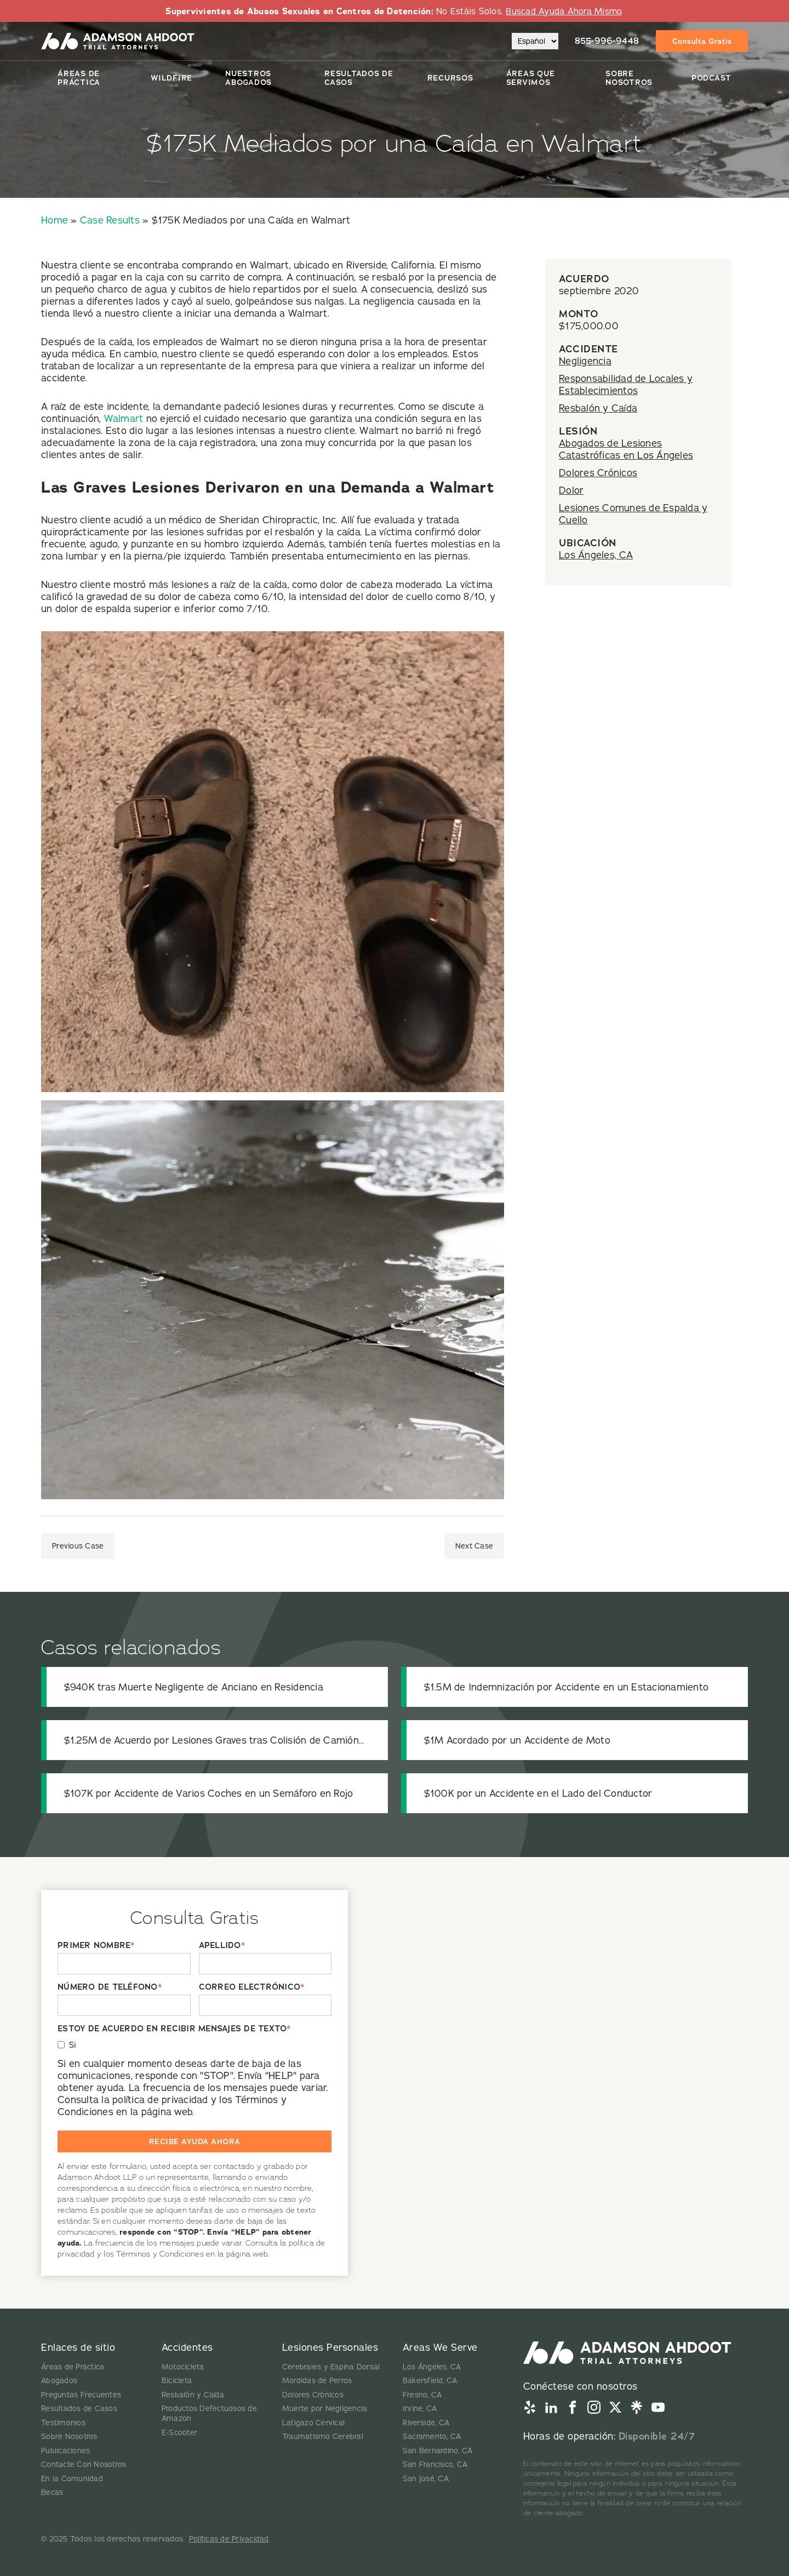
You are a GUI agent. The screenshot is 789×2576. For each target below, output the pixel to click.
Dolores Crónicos (598, 472)
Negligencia (585, 361)
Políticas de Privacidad (229, 2539)
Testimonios (63, 2423)
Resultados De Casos (358, 77)
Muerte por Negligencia (325, 2408)
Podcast (711, 78)
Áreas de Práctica (79, 77)
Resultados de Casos (79, 2408)
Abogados (59, 2380)
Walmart (124, 418)
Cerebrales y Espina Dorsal (331, 2367)
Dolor (571, 490)
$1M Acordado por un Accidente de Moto (517, 1740)
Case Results (110, 220)
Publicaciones (65, 2450)
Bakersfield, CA (430, 2380)
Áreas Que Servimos (530, 77)
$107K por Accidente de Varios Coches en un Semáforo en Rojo (208, 1793)
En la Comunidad (72, 2478)
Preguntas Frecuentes (81, 2395)
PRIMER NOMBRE (96, 1945)
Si (73, 2044)
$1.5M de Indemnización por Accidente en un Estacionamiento (566, 1687)
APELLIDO (222, 1945)
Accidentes (187, 2347)
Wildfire (171, 78)
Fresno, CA (422, 2395)
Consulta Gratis (702, 41)
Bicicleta (177, 2380)
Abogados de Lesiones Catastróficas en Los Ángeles (626, 449)
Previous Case (78, 1546)
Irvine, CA (420, 2408)
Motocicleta (183, 2367)
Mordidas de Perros (317, 2380)
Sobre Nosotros (629, 77)
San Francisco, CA (435, 2464)
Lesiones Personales (330, 2347)
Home (54, 220)
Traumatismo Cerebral (322, 2436)
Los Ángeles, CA (596, 555)
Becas (52, 2492)
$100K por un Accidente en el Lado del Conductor (538, 1793)
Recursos (450, 78)
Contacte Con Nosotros (83, 2464)
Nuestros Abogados (248, 77)
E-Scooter (179, 2432)
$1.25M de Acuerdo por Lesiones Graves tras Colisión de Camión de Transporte (211, 1740)
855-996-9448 (607, 41)
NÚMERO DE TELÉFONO (110, 1987)
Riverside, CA (426, 2423)
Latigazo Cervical (313, 2423)
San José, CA (426, 2478)
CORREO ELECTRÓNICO (252, 1987)
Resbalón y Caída (598, 408)
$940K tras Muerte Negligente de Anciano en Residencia (193, 1687)
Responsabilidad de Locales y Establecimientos (626, 384)
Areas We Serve (440, 2347)
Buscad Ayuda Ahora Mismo (563, 10)
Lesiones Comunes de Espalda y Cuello (633, 513)
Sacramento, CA (432, 2436)
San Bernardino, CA (438, 2450)
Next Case (474, 1546)
